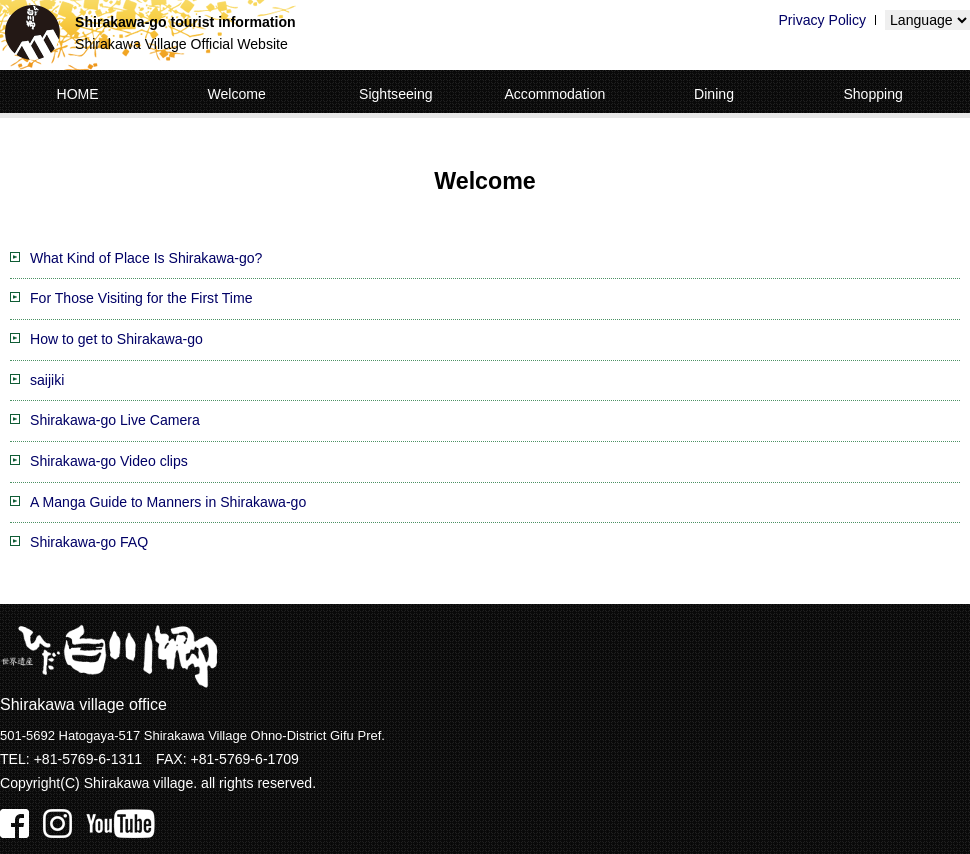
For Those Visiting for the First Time (141, 298)
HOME (77, 94)
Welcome (236, 94)
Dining (714, 94)
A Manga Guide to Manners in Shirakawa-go (168, 502)
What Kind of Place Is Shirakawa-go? (146, 258)
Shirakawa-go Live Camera (115, 420)
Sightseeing (396, 94)
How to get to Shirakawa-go (116, 339)
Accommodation (554, 94)
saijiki (47, 380)
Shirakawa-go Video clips (109, 461)
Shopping (873, 94)
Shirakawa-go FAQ (89, 542)
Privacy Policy (822, 20)
